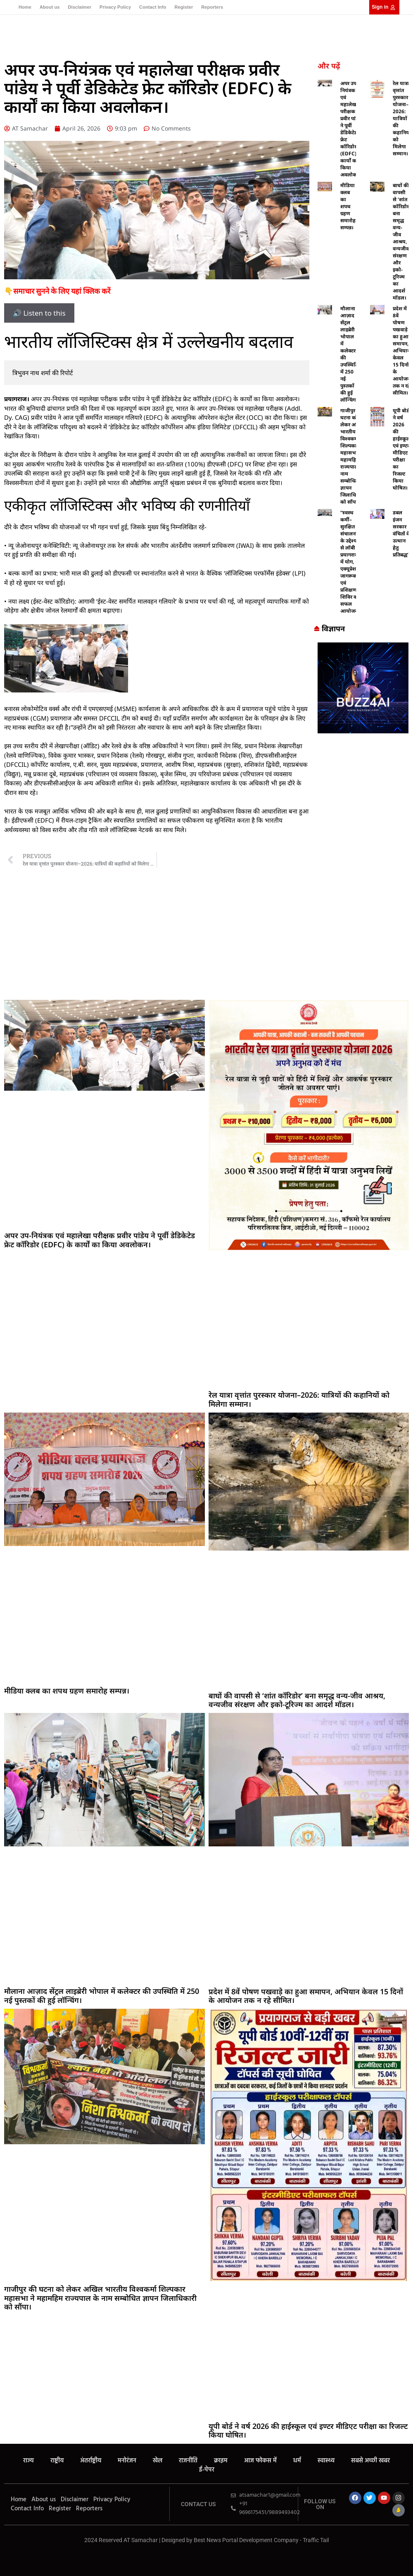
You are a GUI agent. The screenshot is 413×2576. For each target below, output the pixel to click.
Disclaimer (79, 7)
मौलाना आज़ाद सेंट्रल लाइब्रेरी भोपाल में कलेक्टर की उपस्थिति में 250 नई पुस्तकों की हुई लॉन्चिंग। (101, 1995)
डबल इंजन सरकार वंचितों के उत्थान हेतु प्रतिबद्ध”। (402, 533)
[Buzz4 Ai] (363, 730)
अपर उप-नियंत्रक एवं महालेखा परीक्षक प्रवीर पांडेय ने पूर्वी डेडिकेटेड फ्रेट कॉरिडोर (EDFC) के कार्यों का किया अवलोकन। (351, 129)
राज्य (28, 2460)
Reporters (212, 7)
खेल (157, 2460)
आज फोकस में (260, 2460)
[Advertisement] (206, 934)
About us (49, 7)
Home (25, 7)
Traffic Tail (316, 2540)
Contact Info (152, 7)
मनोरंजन (127, 2460)
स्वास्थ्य (326, 2460)
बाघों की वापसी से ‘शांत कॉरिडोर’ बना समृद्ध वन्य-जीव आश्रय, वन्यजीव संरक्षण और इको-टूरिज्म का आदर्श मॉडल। (401, 241)
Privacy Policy (115, 7)
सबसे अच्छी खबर (370, 2460)
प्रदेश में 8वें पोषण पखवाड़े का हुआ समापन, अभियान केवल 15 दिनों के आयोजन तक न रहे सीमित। (401, 350)
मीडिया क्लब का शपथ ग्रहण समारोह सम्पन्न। (348, 206)
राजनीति (188, 2460)
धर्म (297, 2460)
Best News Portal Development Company (246, 2540)
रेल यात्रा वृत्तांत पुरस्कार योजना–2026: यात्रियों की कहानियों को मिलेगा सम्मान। (402, 118)
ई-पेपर (206, 2469)
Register (183, 7)
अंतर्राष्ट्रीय (90, 2460)
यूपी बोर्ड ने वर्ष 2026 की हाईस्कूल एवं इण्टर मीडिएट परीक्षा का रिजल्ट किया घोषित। (401, 449)
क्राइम (221, 2460)
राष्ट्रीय (57, 2460)
